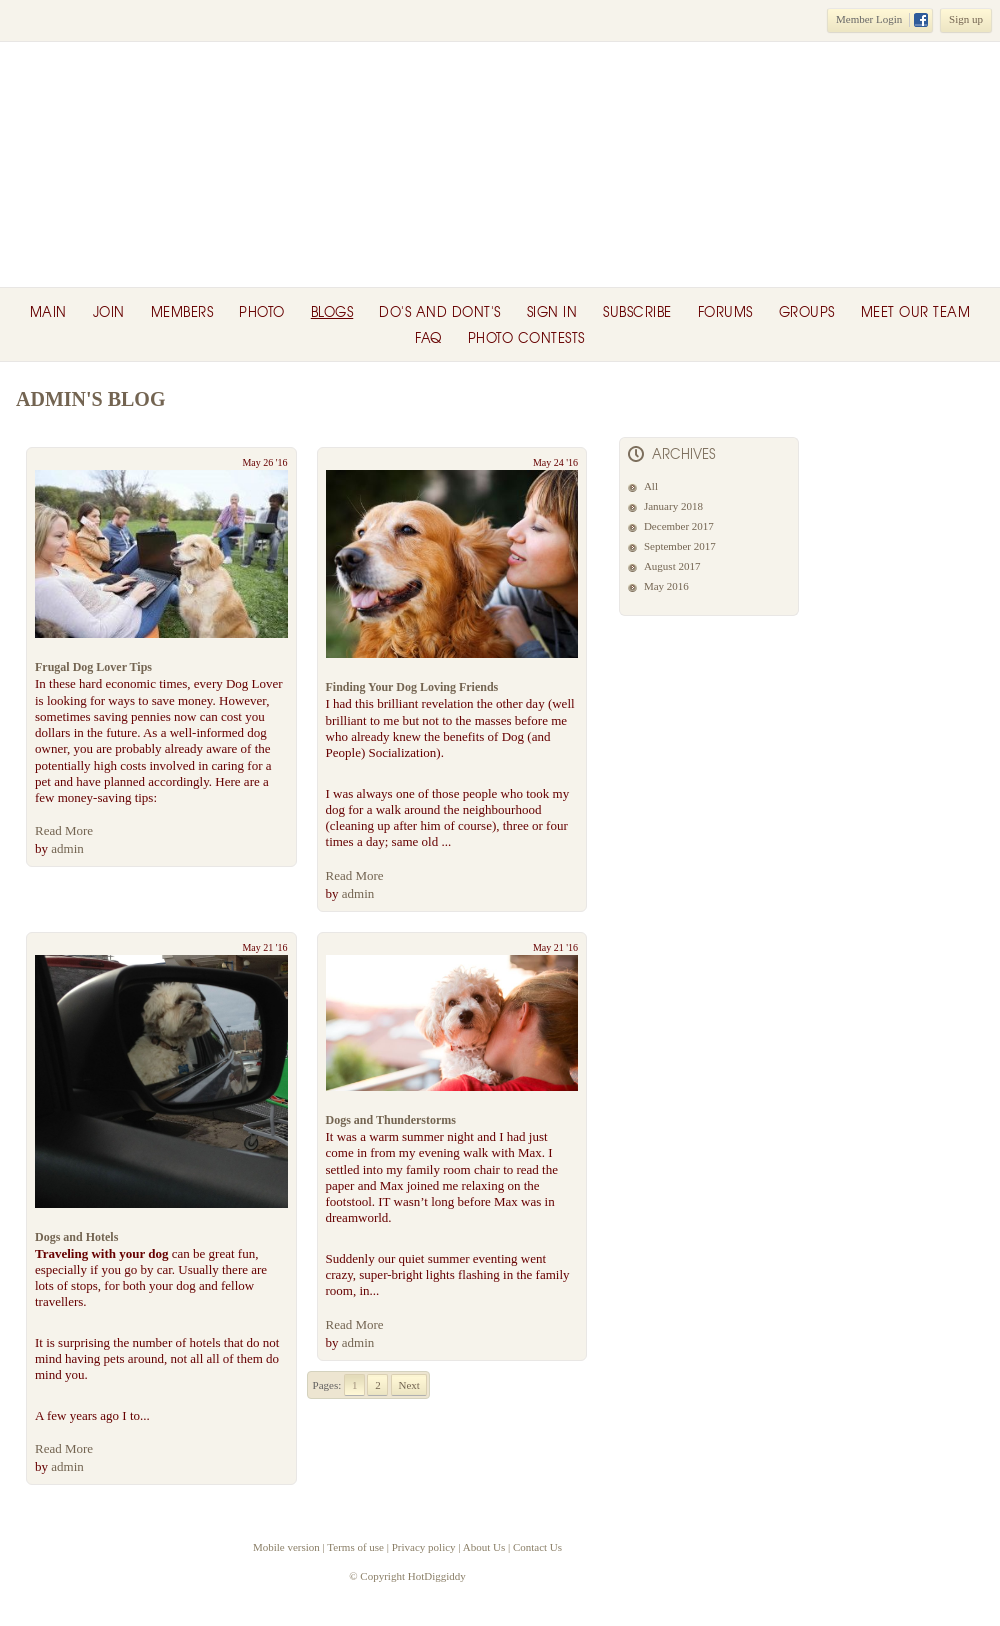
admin (67, 848)
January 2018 (673, 506)
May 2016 (666, 586)
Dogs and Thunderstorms (391, 1120)
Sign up (966, 19)
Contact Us (537, 1547)
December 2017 (679, 526)
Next (409, 1385)
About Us (484, 1547)
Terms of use (355, 1547)
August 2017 (672, 566)
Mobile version (286, 1547)
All (651, 486)
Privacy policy (424, 1547)
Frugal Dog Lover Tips (93, 667)
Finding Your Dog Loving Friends (412, 687)
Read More (64, 830)
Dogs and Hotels (76, 1237)
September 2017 (680, 546)
